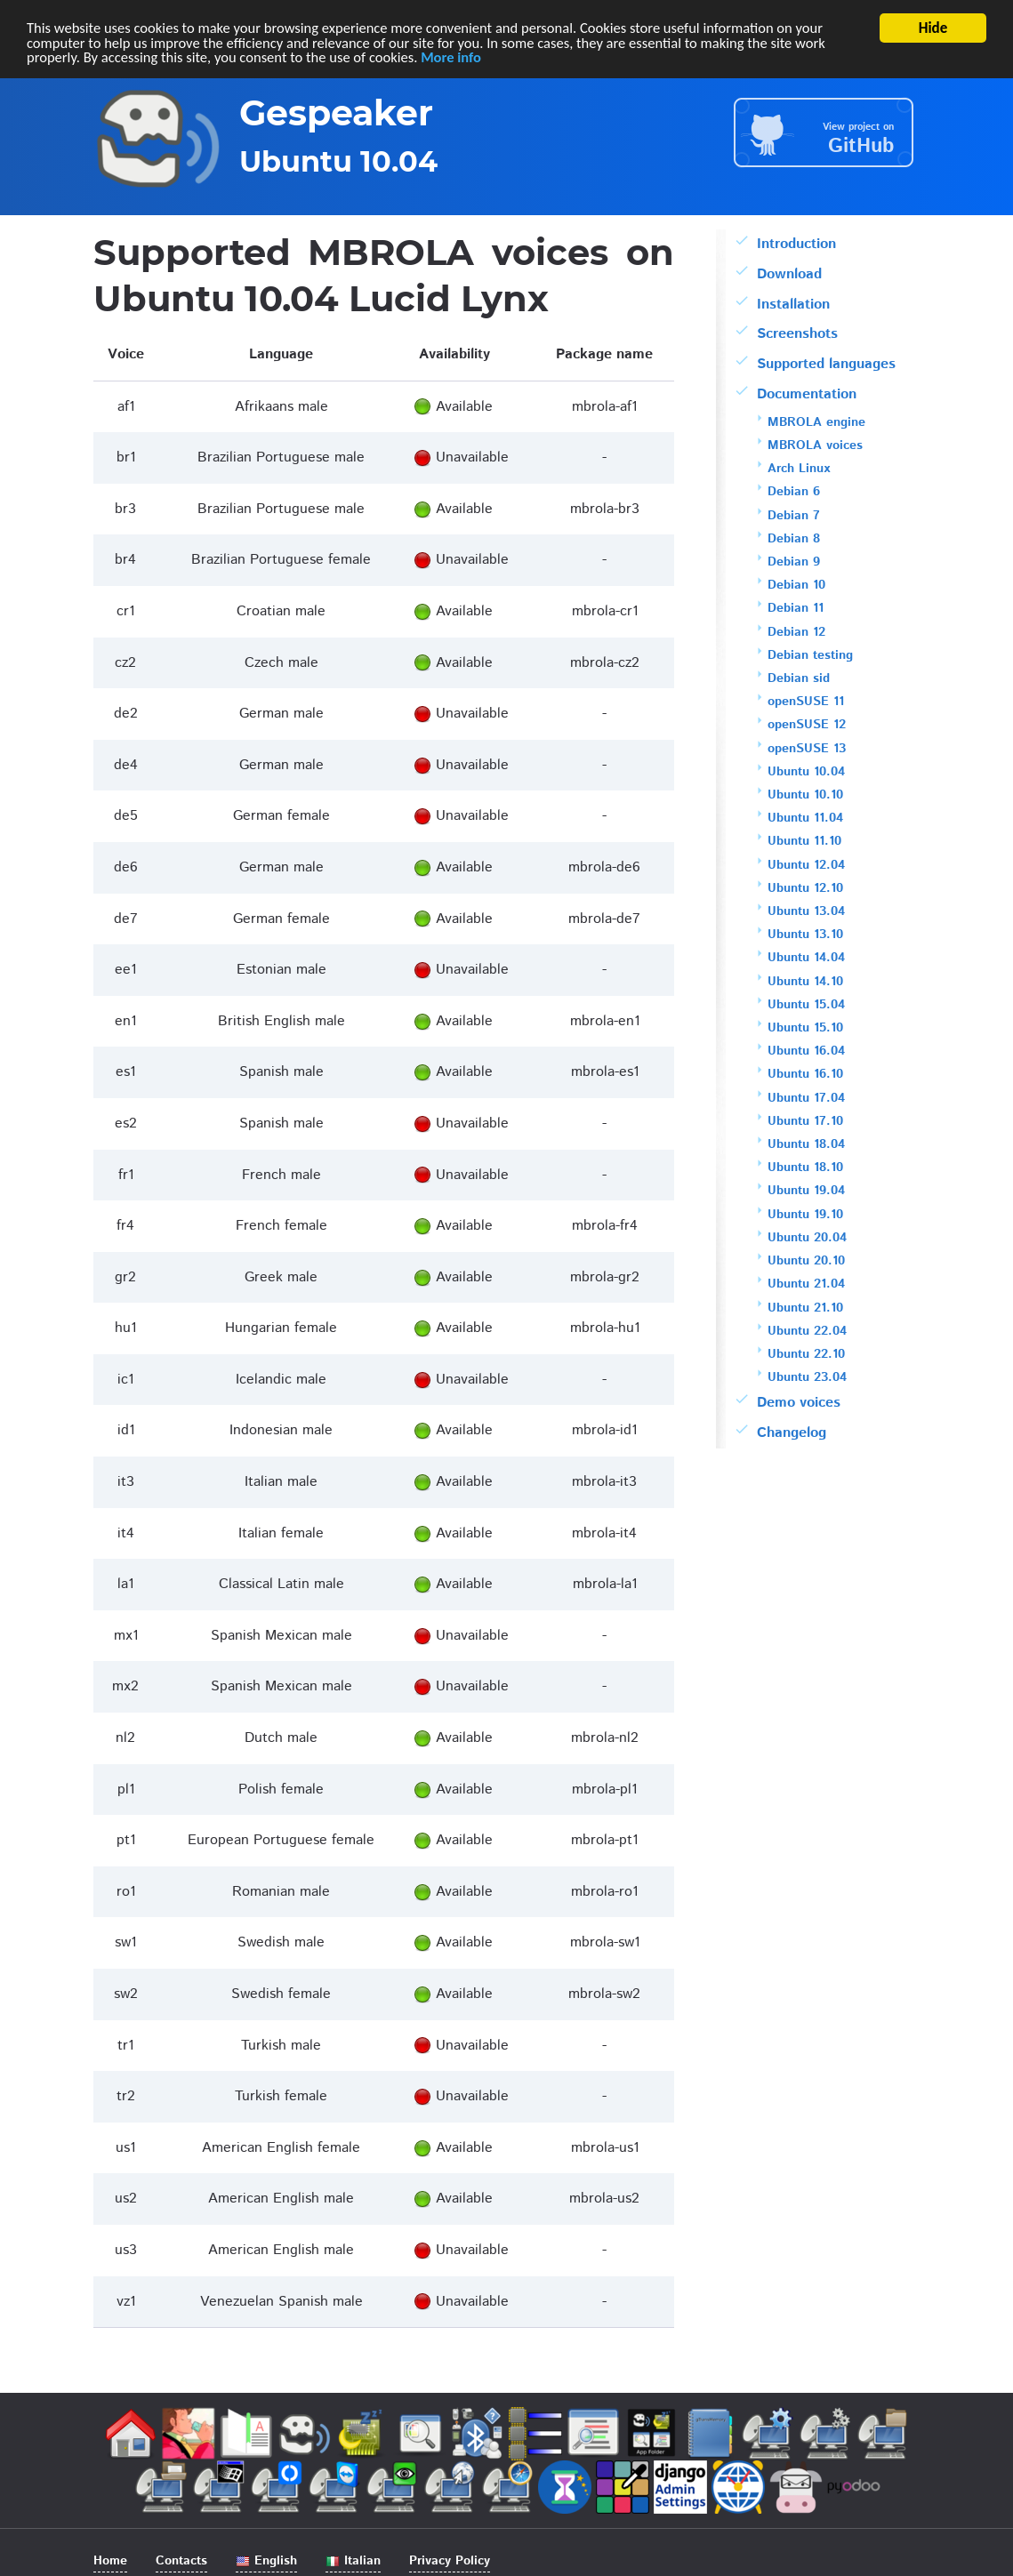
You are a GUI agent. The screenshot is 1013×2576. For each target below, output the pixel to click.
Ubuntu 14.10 (805, 982)
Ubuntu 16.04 (806, 1051)
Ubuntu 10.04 (806, 772)
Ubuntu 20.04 (807, 1238)
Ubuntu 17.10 (805, 1121)
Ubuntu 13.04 (806, 911)
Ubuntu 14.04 (806, 958)
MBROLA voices (815, 445)
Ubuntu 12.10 (805, 888)
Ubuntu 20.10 (806, 1261)
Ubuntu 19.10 (805, 1215)
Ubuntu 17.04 (806, 1098)
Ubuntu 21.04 (806, 1284)
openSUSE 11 (806, 701)
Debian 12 (796, 632)
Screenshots (797, 334)
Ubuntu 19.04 (806, 1191)
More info (462, 59)
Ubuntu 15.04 (806, 1005)
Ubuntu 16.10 (805, 1074)
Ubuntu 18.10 (805, 1167)
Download (789, 274)
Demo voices (798, 1402)
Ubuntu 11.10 (804, 841)
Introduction (796, 244)
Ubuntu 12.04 (806, 865)
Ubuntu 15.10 (805, 1028)
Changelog (791, 1433)
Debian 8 (794, 539)
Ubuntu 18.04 (806, 1144)
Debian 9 (794, 562)
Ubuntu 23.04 (807, 1377)
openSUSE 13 (807, 749)
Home (110, 2561)
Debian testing (810, 655)
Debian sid (799, 678)
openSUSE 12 (807, 725)
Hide (933, 28)
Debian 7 (794, 516)
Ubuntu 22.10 (806, 1354)
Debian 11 (796, 608)
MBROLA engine (816, 422)
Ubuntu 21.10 (805, 1308)
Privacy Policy (449, 2561)
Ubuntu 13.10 (805, 934)
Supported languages (826, 364)
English (266, 2561)
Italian (353, 2561)
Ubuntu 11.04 (805, 818)
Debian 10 (796, 585)
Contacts (181, 2561)
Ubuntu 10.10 (805, 795)
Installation (793, 304)
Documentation (806, 394)
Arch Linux (799, 468)
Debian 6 (794, 492)
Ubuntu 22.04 (807, 1331)
